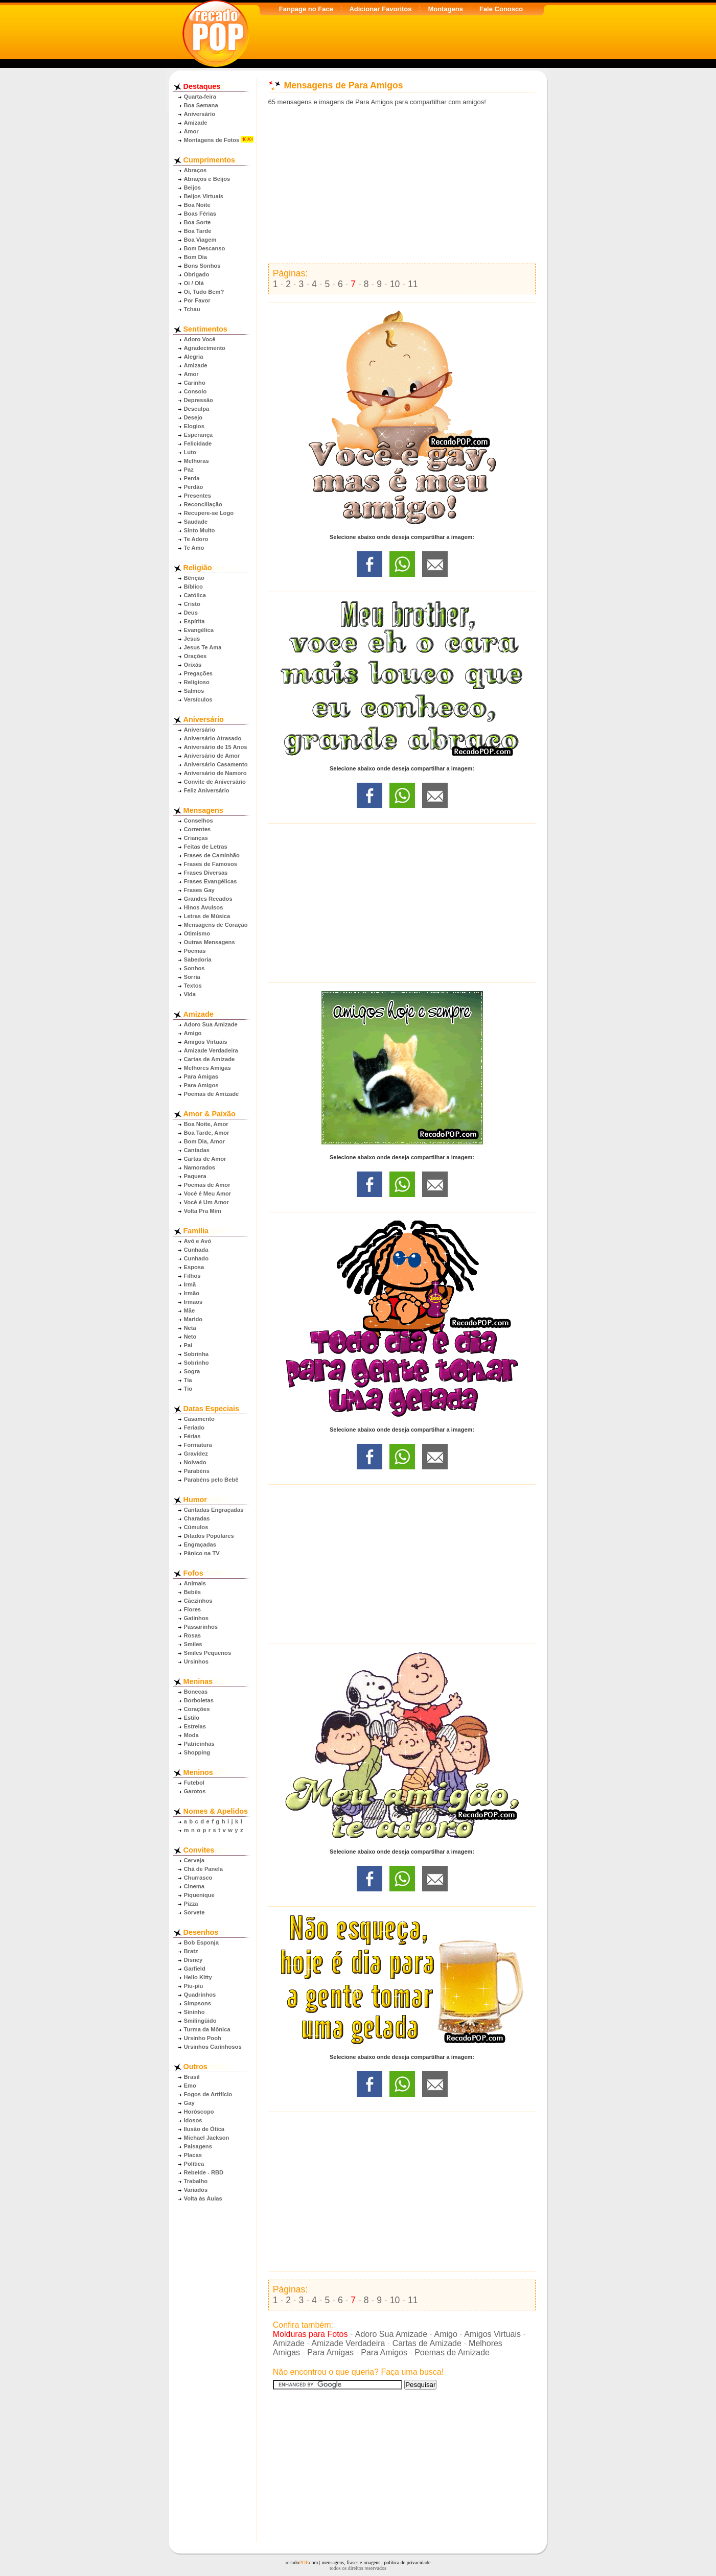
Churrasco (198, 1878)
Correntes (197, 829)
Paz (189, 469)
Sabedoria (198, 959)
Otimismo (197, 933)
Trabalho (196, 2181)
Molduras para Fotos (310, 2334)
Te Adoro (196, 539)
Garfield (194, 1968)
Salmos (194, 691)
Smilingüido (200, 2021)
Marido (193, 1319)
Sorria (192, 977)
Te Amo (194, 548)
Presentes (198, 496)
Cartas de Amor (205, 1159)
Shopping (197, 1752)
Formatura (198, 1445)
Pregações (198, 673)
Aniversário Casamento (216, 764)
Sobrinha (196, 1354)
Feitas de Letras (205, 847)
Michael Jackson (206, 2138)
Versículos (198, 699)
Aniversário (200, 114)
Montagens (445, 9)
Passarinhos (201, 1627)
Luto (190, 452)
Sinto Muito (199, 530)
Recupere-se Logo (209, 513)
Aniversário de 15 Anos (215, 747)
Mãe (189, 1310)
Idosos (193, 2120)
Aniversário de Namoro (215, 773)
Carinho (194, 383)
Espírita (194, 621)
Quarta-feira (200, 96)
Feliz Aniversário (206, 790)
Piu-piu (193, 1986)
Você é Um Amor (206, 1202)
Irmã (190, 1284)
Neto (190, 1336)
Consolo (195, 391)
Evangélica (199, 630)
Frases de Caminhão (212, 855)
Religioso (197, 682)
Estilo (191, 1718)
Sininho (194, 2012)
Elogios (194, 426)
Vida (190, 994)
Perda (192, 478)
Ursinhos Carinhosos (213, 2047)
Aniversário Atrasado (213, 738)
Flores (192, 1609)
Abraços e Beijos (207, 179)
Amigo (193, 1033)
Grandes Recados (208, 899)
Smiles (193, 1644)
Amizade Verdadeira (211, 1050)
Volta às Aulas (203, 2198)
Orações (195, 656)
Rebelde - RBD (204, 2172)
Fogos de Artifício (208, 2094)
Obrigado (197, 274)
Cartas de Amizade (209, 1059)
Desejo (193, 417)
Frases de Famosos (210, 864)
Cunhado (196, 1258)
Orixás (193, 665)
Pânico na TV (202, 1553)
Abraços (195, 170)
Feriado (194, 1427)
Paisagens (198, 2146)
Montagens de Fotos (212, 140)
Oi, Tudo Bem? (204, 292)
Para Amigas (201, 1076)
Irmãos (193, 1302)
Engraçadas (200, 1544)
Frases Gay (199, 890)
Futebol (194, 1782)
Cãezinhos (198, 1601)
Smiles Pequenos (208, 1653)
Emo (190, 2085)
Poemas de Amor (207, 1185)
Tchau (192, 309)
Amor (191, 131)
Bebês (192, 1592)
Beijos (192, 187)
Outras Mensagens (209, 942)
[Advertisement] (402, 184)
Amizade (195, 123)
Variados (196, 2190)
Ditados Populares (209, 1536)
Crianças (196, 838)
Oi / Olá (194, 283)
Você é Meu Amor (208, 1193)
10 (395, 284)
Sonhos (194, 968)
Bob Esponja (201, 1942)
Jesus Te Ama (203, 647)
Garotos (195, 1791)
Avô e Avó (197, 1241)
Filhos (192, 1276)
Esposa (194, 1267)
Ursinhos (196, 1661)
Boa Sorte (197, 222)
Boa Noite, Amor (206, 1124)
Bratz (191, 1951)
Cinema (194, 1886)
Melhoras (196, 461)
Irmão (191, 1293)
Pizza (191, 1904)
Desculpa (197, 409)
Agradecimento (204, 348)
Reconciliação (203, 504)
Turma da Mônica (207, 2029)
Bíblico (193, 586)
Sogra (192, 1371)
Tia (188, 1380)
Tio (188, 1389)
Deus (191, 613)
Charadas (197, 1518)
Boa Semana (201, 105)
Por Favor (197, 300)
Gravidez (196, 1453)
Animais (195, 1583)
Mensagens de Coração (216, 925)
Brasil (192, 2077)
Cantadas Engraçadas (214, 1510)
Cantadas (197, 1150)
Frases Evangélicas (210, 881)
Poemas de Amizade (211, 1094)
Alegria (193, 357)
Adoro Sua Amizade (211, 1024)
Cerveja (194, 1860)
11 (413, 284)
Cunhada (196, 1250)
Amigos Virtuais (205, 1042)
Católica (195, 595)
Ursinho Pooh (202, 2038)
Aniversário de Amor (212, 756)
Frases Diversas (206, 873)
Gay (189, 2103)
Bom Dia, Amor (204, 1141)
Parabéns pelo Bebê (211, 1480)
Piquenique (199, 1895)
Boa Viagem (200, 240)
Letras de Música (207, 916)
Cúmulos (196, 1527)
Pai (188, 1345)
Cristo (192, 604)
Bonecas (196, 1692)
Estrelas (195, 1726)
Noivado (195, 1462)
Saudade (196, 522)
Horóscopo (199, 2112)
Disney (193, 1960)
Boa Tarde (198, 231)
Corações (197, 1709)
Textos (193, 985)
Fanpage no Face (306, 9)
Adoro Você (200, 339)
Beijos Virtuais (204, 196)
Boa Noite (197, 205)
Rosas (192, 1635)
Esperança (198, 435)
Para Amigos (201, 1085)
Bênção (194, 578)
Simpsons (197, 2003)
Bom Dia (195, 257)
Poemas (195, 951)
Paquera (195, 1176)
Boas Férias (200, 213)
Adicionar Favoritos (380, 9)
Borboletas (199, 1700)
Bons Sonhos (202, 266)
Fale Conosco (501, 9)
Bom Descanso (204, 248)
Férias (192, 1436)
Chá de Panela (203, 1869)
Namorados (200, 1167)
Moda (191, 1735)
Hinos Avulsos (203, 907)
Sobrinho (196, 1363)
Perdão (193, 487)
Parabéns (197, 1471)
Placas (193, 2155)
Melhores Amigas (207, 1068)
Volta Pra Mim (202, 1211)
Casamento (199, 1419)
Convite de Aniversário (215, 782)
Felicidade (198, 443)
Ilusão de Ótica (204, 2129)
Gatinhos (196, 1618)
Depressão (198, 400)
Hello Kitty (198, 1977)
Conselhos (198, 820)
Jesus (192, 639)
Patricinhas (199, 1744)
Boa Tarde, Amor (206, 1133)
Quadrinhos (200, 1995)
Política (194, 2164)
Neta (190, 1328)
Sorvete (194, 1912)
